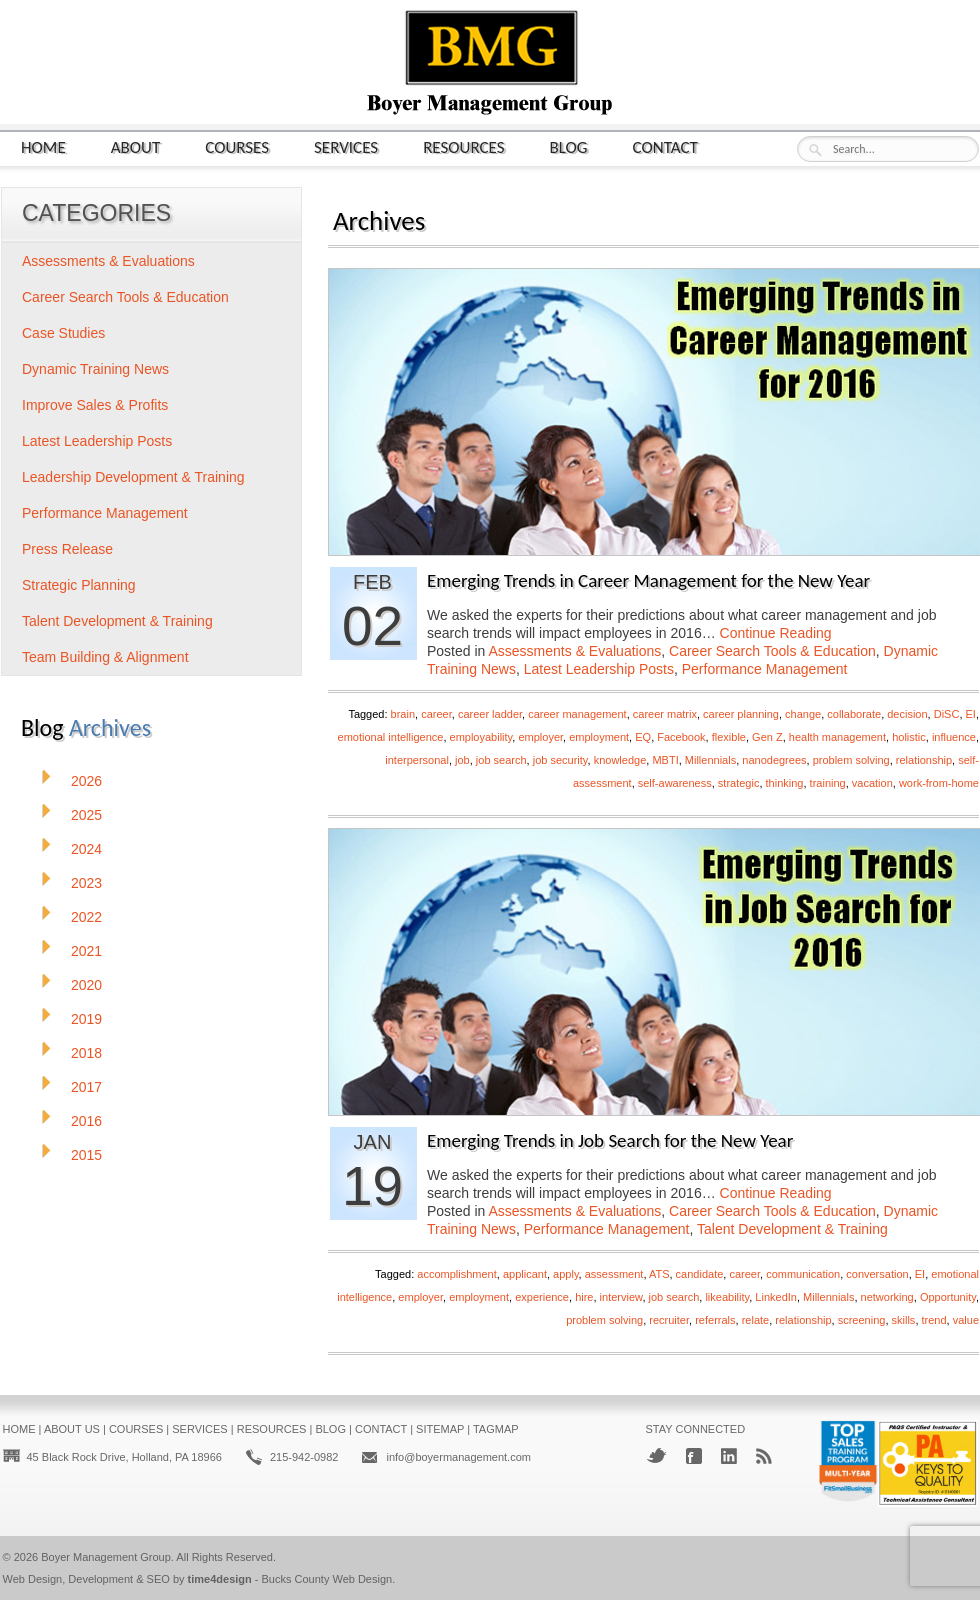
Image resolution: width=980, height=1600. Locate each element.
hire (584, 1297)
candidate (700, 1274)
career (436, 714)
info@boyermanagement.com (458, 1457)
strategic (739, 783)
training (828, 783)
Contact (665, 146)
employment (599, 737)
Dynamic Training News (95, 369)
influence (954, 737)
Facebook (681, 737)
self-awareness (675, 783)
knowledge (620, 760)
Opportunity (948, 1297)
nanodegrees (774, 760)
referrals (715, 1320)
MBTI (665, 760)
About (136, 146)
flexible (729, 737)
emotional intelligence (391, 737)
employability (481, 737)
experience (542, 1297)
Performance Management (765, 669)
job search (501, 760)
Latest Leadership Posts (599, 669)
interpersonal (417, 760)
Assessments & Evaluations (575, 651)
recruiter (669, 1320)
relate (756, 1320)
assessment (614, 1274)
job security (560, 760)
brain (403, 714)
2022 (86, 917)
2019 (86, 1019)
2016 (86, 1121)
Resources (463, 146)
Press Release (67, 549)
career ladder (490, 714)
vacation (872, 783)
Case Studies (63, 333)
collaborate (854, 714)
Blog (569, 146)
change (803, 714)
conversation (877, 1274)
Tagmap (496, 1429)
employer (540, 737)
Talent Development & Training (792, 1229)
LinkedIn (776, 1297)
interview (621, 1297)
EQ (643, 737)
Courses (237, 146)
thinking (785, 783)
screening (862, 1320)
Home (43, 146)
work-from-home (939, 783)
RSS (764, 1456)
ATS (659, 1274)
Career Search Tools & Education (772, 651)
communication (803, 1274)
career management (577, 714)
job (462, 760)
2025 (86, 815)
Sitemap (440, 1429)
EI (971, 714)
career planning (741, 714)
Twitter (656, 1455)
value (966, 1320)
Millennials (710, 760)
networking (887, 1297)
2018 (86, 1053)
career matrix (665, 714)
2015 (86, 1155)
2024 (86, 849)
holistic (909, 737)
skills (904, 1320)
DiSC (947, 714)
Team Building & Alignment (105, 657)
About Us (72, 1429)
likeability (727, 1297)
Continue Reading (776, 633)
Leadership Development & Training (133, 477)
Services (346, 146)
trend (934, 1320)
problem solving (851, 760)
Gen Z (767, 737)
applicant (525, 1274)
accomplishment (456, 1274)
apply (565, 1274)
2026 (86, 781)
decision (907, 714)
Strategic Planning (79, 585)
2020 (86, 985)
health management (837, 737)
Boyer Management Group (106, 1557)
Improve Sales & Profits (95, 405)
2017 (86, 1087)
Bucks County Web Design (327, 1579)
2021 (86, 951)
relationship (924, 760)
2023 (86, 883)
